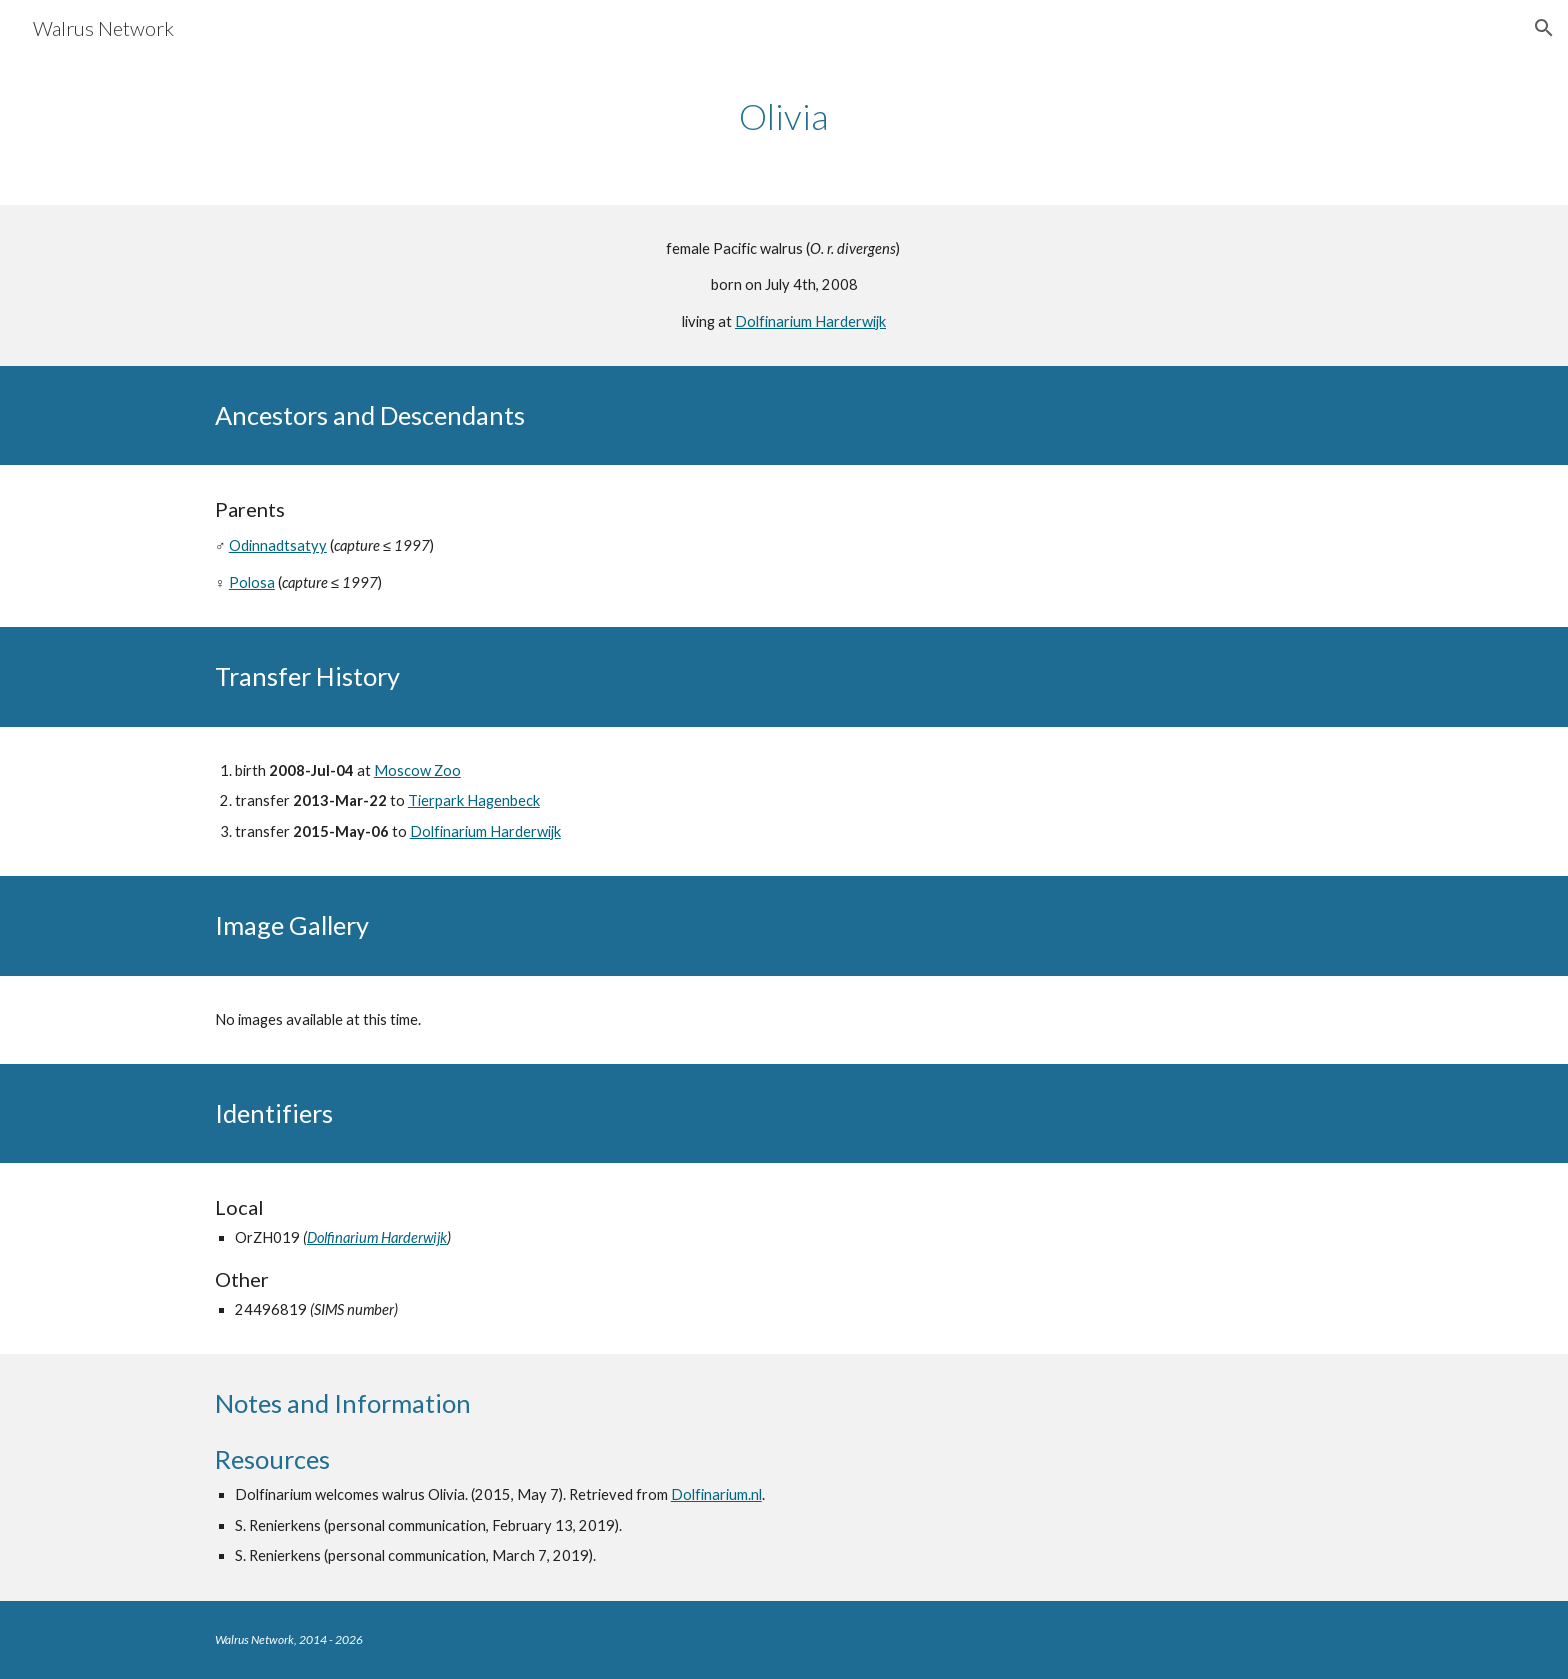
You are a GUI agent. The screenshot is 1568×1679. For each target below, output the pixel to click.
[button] (1544, 28)
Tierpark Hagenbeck (474, 800)
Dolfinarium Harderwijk (810, 321)
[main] (784, 116)
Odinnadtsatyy (278, 545)
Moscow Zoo (417, 770)
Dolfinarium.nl (716, 1494)
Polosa (252, 582)
